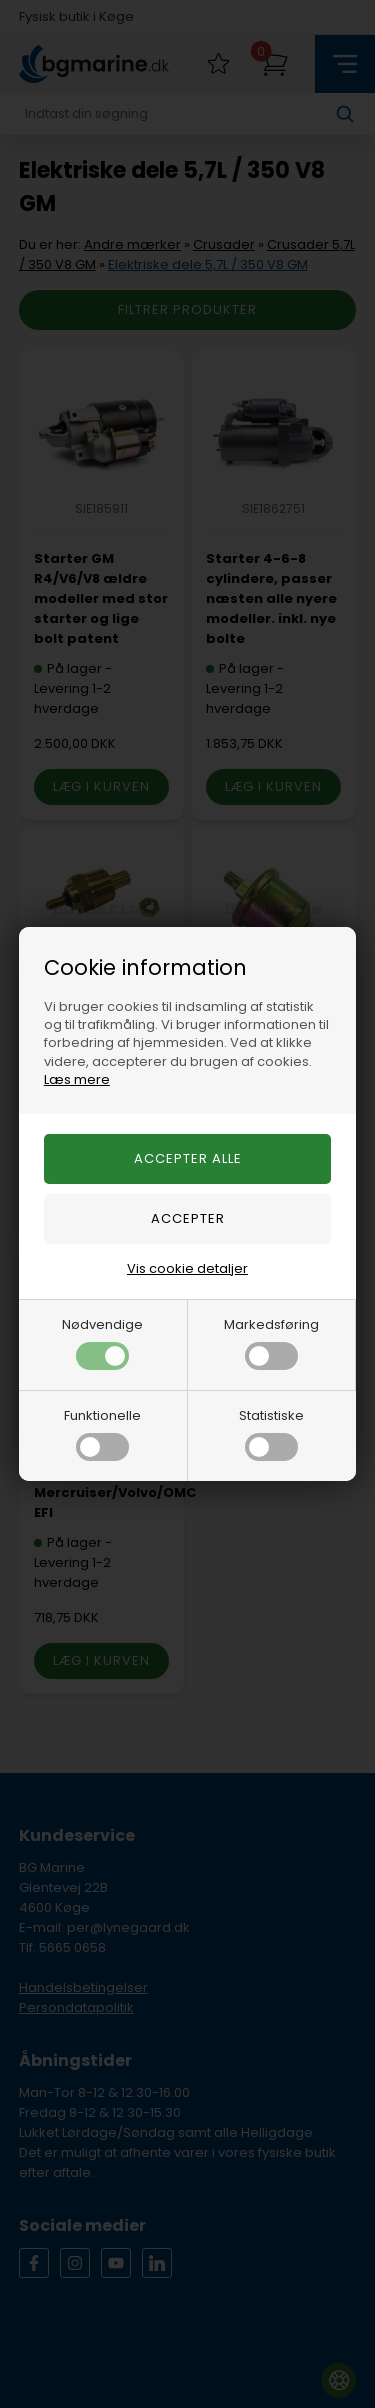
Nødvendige (102, 1342)
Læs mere (77, 1079)
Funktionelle (102, 1433)
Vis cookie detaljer (187, 1268)
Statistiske (271, 1433)
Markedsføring (271, 1342)
